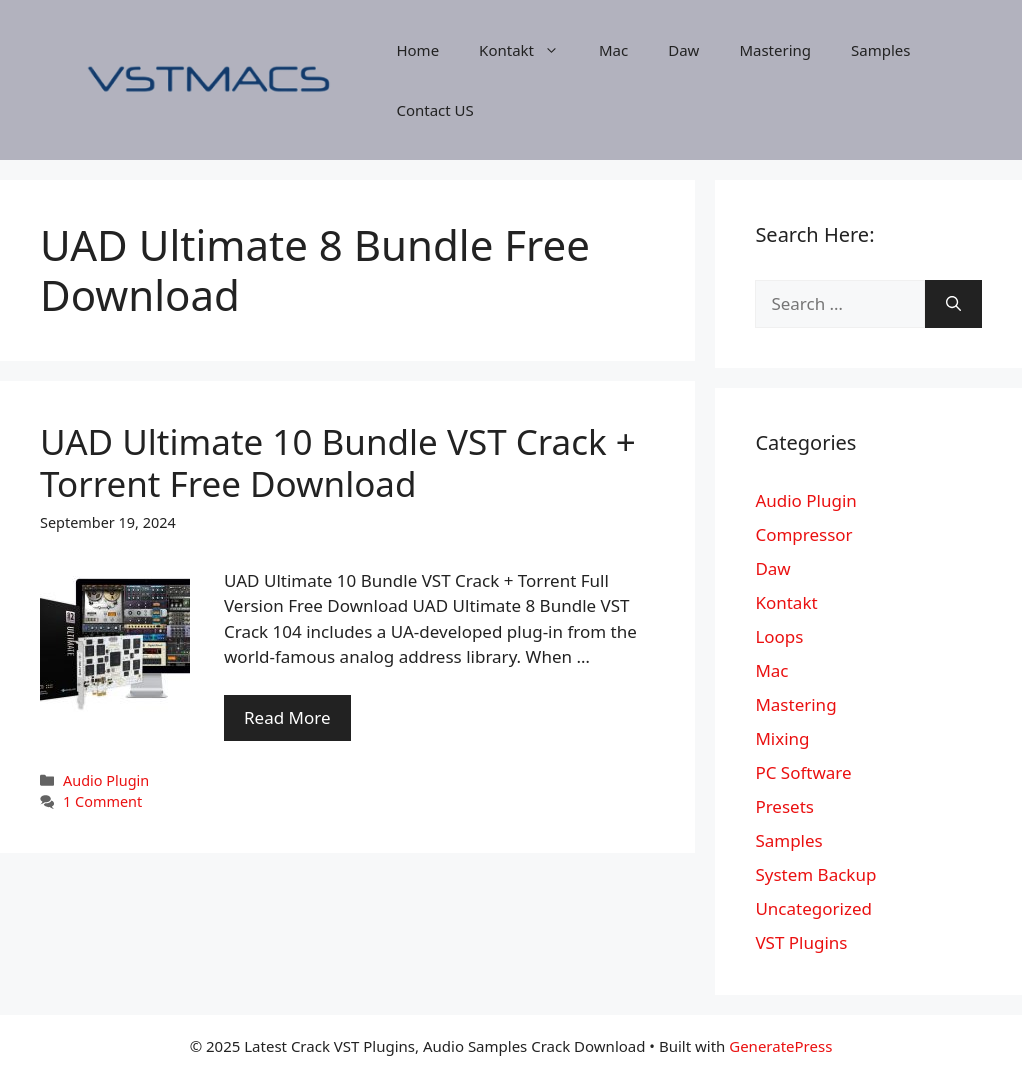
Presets (784, 806)
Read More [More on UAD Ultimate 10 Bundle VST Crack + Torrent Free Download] (287, 717)
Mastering (775, 50)
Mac (613, 50)
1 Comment (102, 801)
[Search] (953, 304)
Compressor (803, 534)
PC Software (803, 772)
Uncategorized (813, 908)
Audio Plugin (106, 780)
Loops (779, 636)
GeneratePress (780, 1046)
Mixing (782, 738)
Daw (683, 50)
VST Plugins (801, 942)
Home (417, 50)
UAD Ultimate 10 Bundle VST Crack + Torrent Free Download (338, 462)
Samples (880, 50)
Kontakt (529, 50)
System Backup (815, 874)
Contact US (434, 110)
